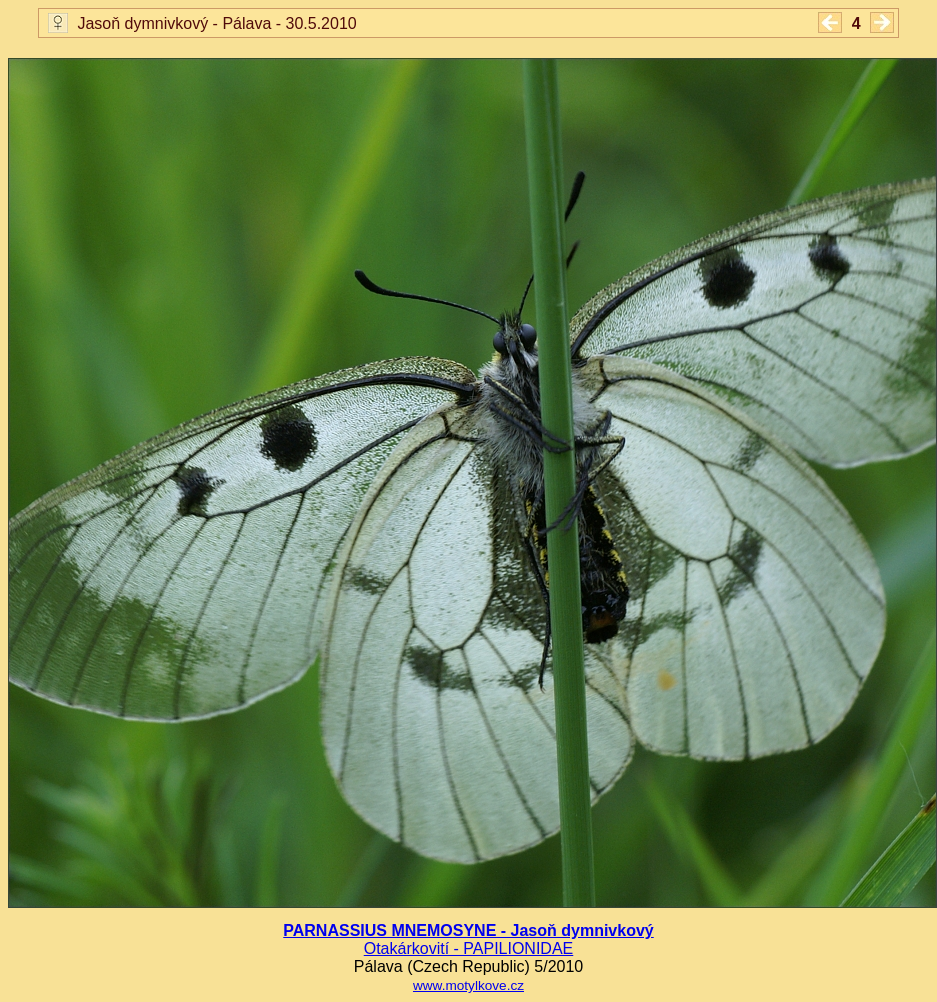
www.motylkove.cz (468, 985)
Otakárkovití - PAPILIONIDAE (469, 948)
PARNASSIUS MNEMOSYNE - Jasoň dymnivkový (468, 930)
